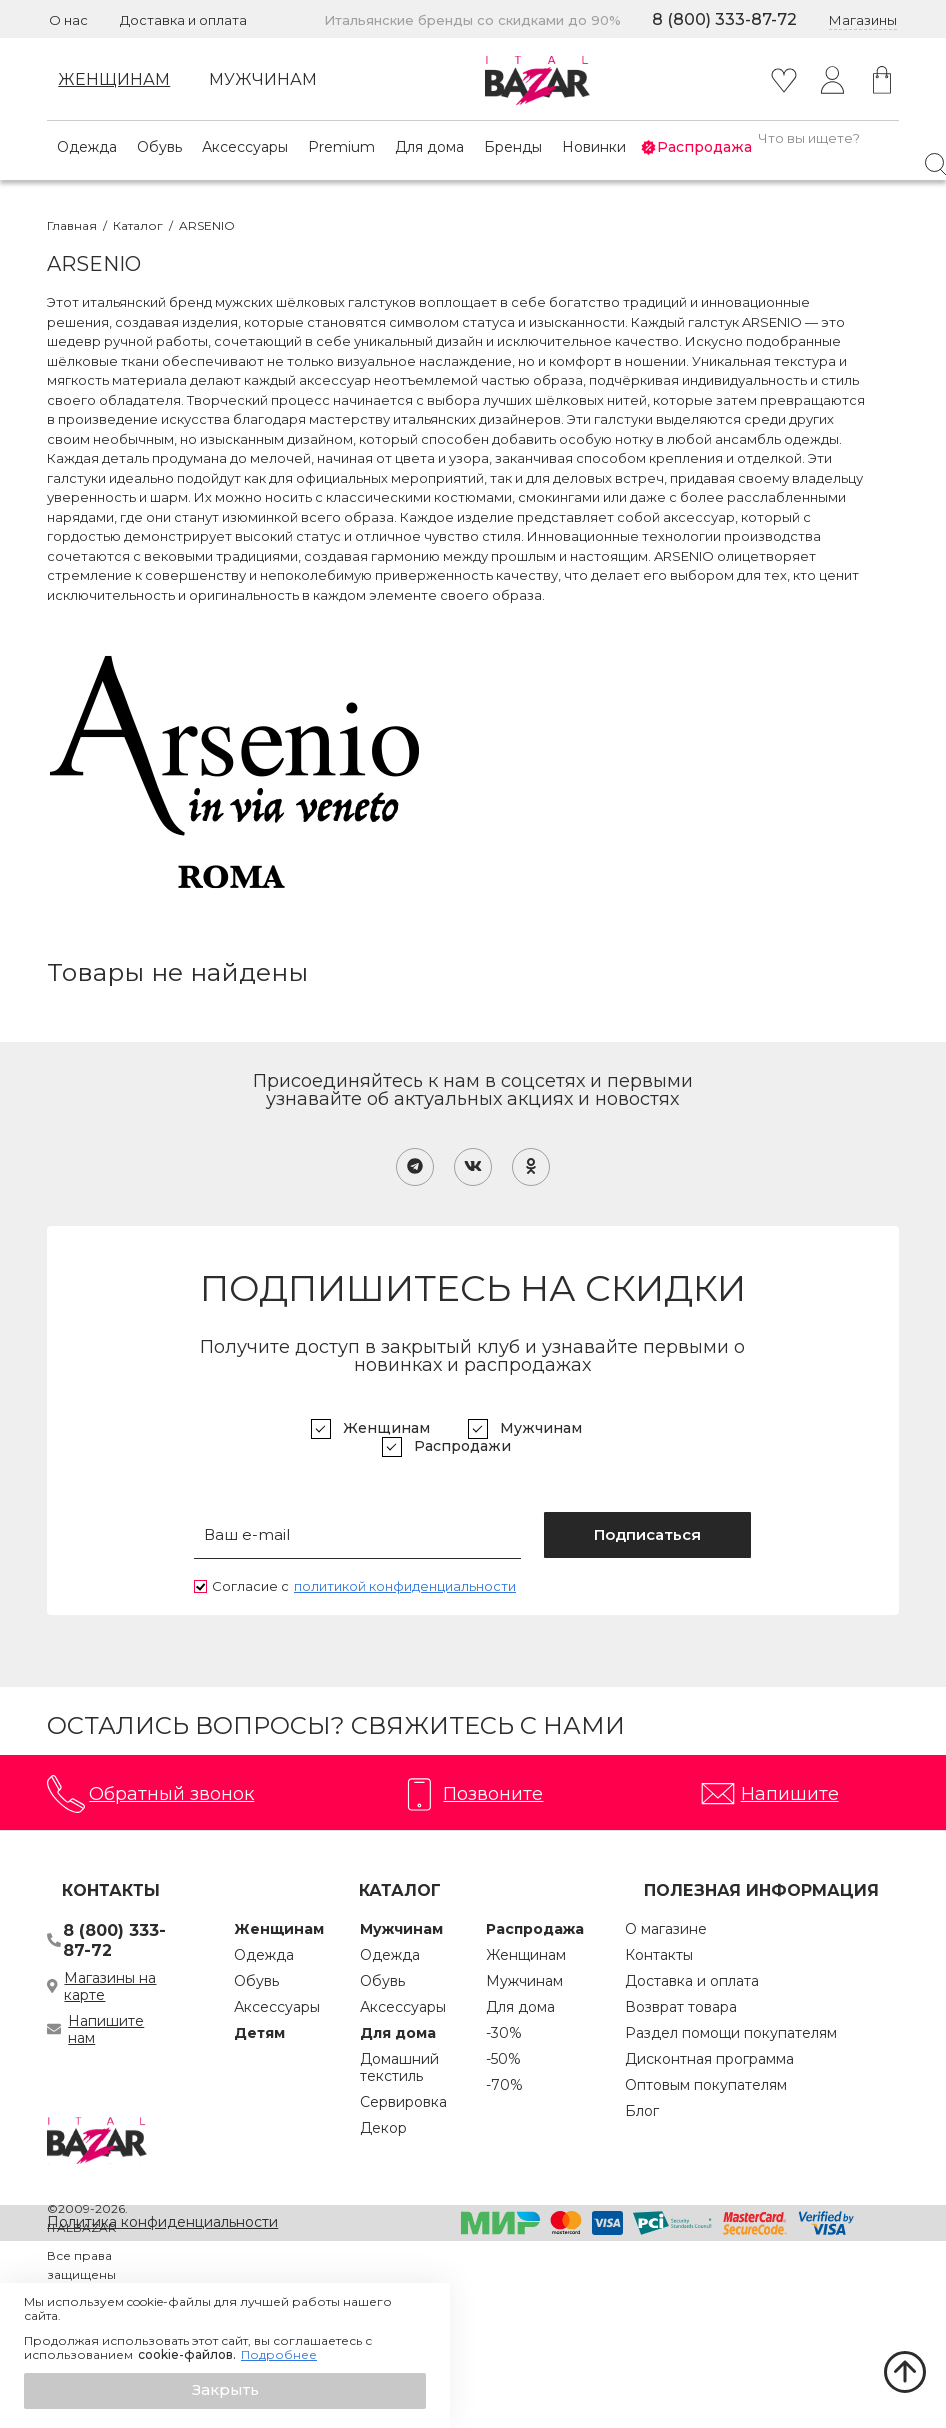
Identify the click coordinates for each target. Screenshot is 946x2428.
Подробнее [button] (279, 2355)
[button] (225, 2391)
